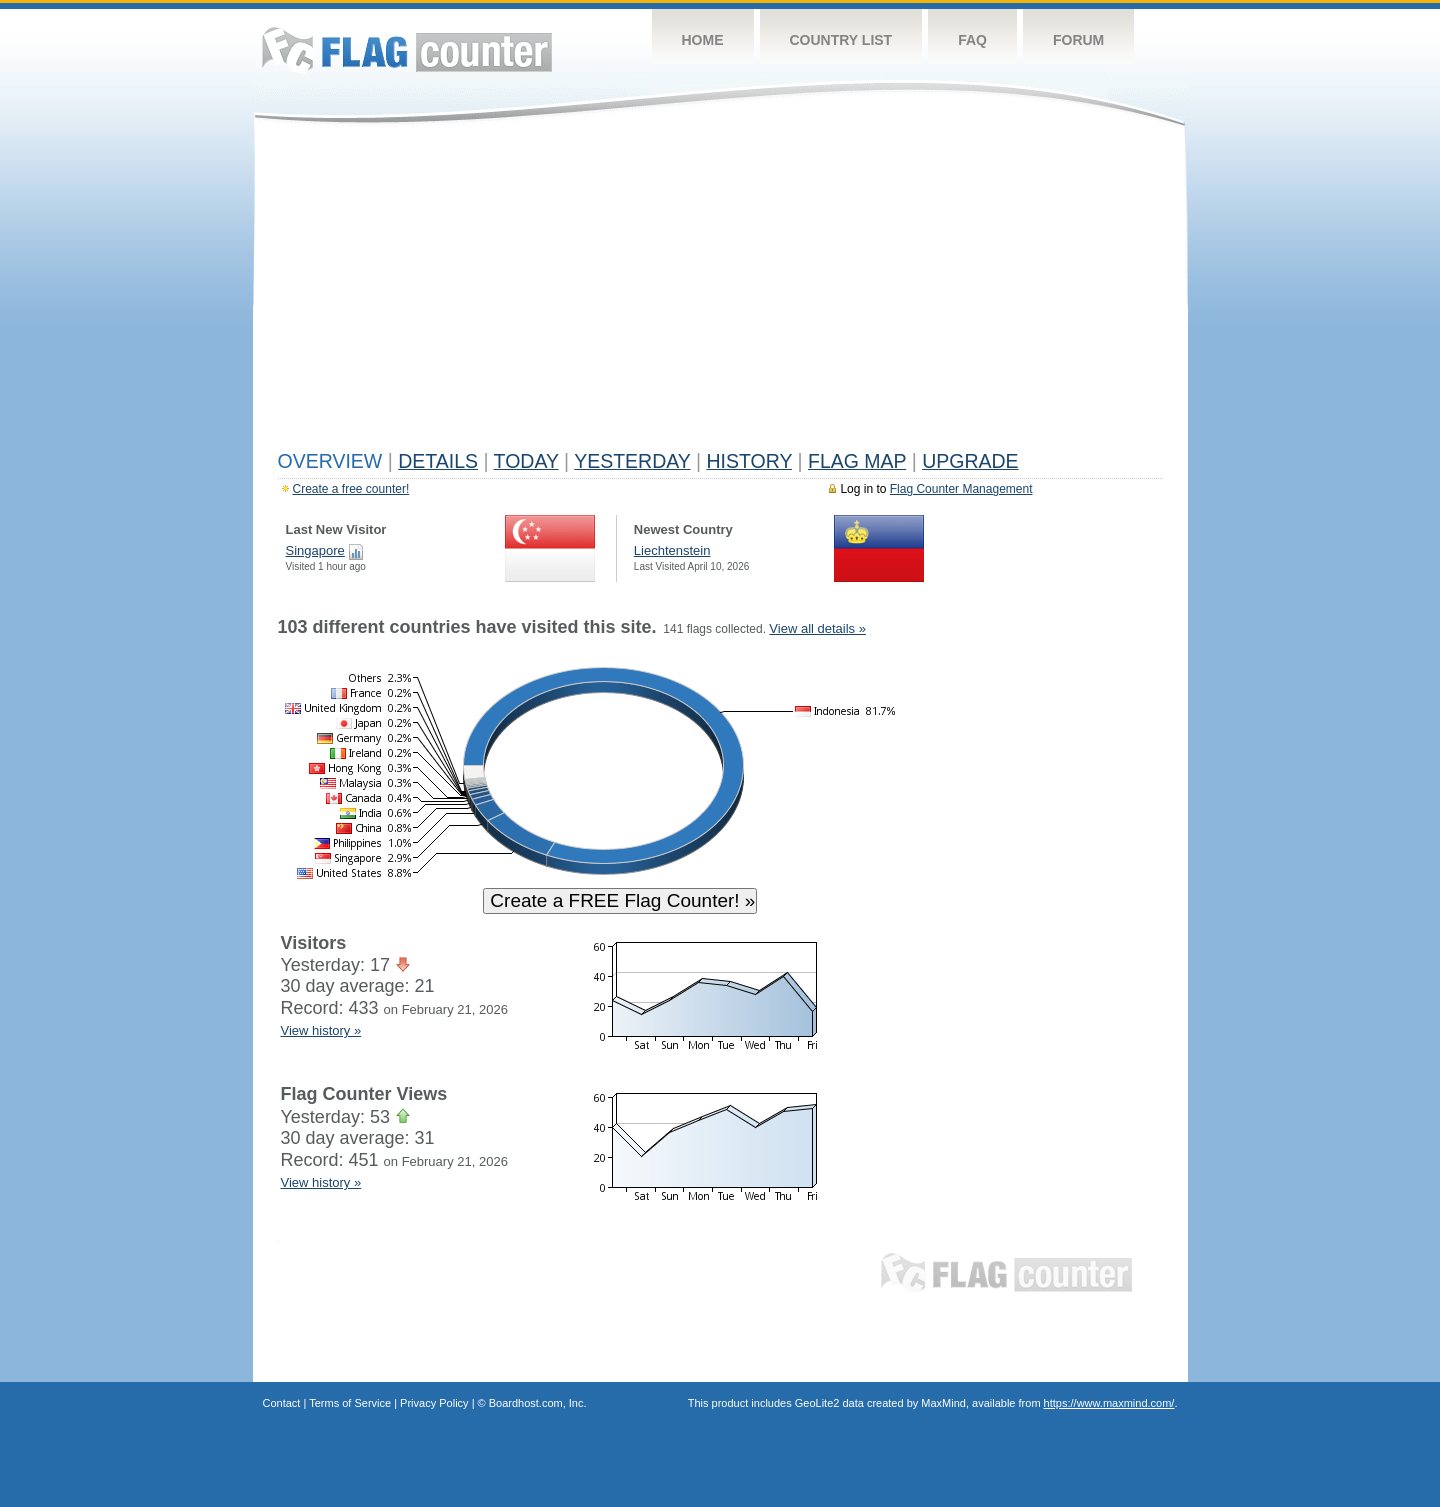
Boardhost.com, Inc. (538, 1403)
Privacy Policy (434, 1403)
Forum (1078, 40)
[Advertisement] (720, 292)
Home (703, 40)
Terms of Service (350, 1403)
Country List (841, 40)
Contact (282, 1403)
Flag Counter (407, 49)
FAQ (972, 40)
